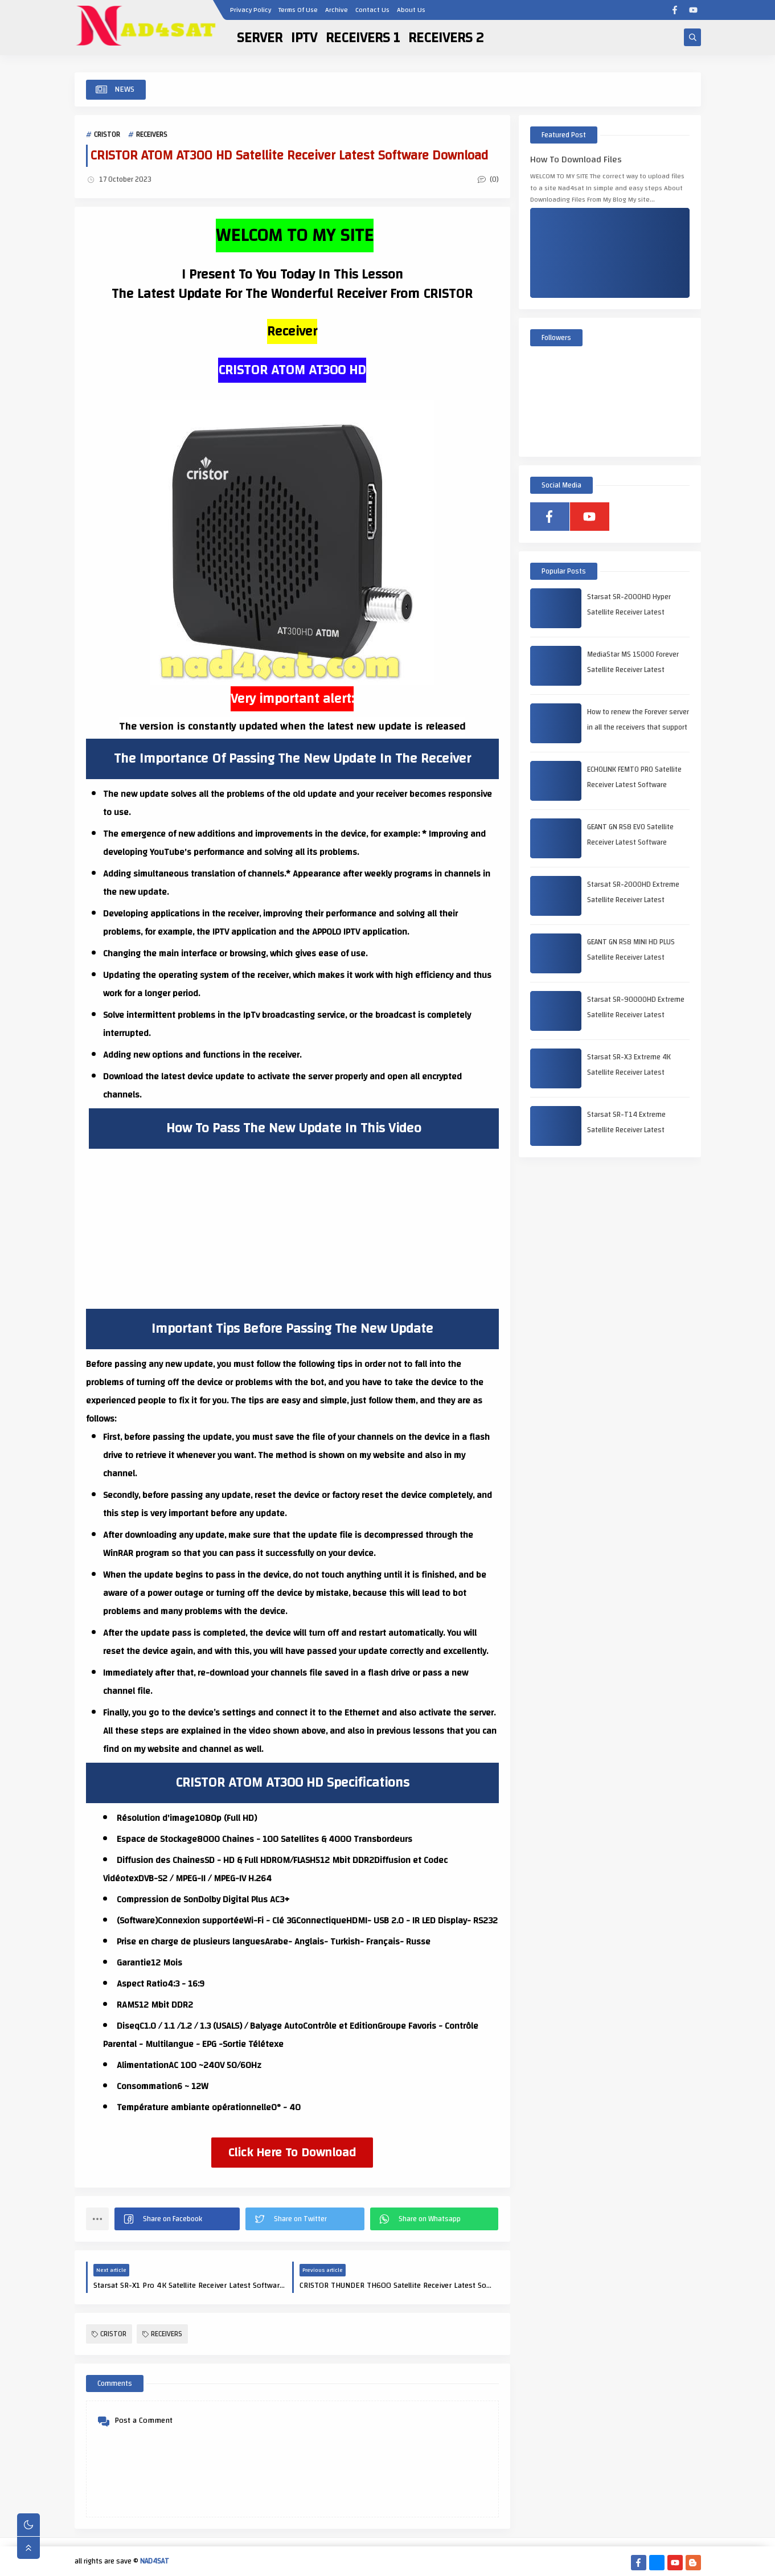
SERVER (259, 37)
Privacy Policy (250, 9)
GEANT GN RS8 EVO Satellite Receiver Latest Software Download (630, 842)
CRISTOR (107, 134)
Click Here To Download (292, 2152)
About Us (411, 9)
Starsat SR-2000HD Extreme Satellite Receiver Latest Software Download (633, 900)
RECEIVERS (151, 134)
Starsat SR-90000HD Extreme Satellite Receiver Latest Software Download (635, 1015)
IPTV (304, 37)
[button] (177, 2219)
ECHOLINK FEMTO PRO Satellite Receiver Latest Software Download (634, 785)
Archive (336, 9)
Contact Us (372, 9)
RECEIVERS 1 (363, 37)
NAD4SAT (154, 2561)
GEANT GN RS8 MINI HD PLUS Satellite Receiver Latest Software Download (631, 957)
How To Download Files (576, 159)
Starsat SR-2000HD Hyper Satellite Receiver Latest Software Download (629, 612)
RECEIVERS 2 (446, 37)
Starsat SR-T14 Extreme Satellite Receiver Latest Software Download (626, 1130)
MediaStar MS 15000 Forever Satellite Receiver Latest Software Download (633, 670)
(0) (488, 179)
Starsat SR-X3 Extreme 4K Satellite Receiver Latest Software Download (629, 1072)
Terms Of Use (298, 9)
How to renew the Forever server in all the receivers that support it (638, 727)
